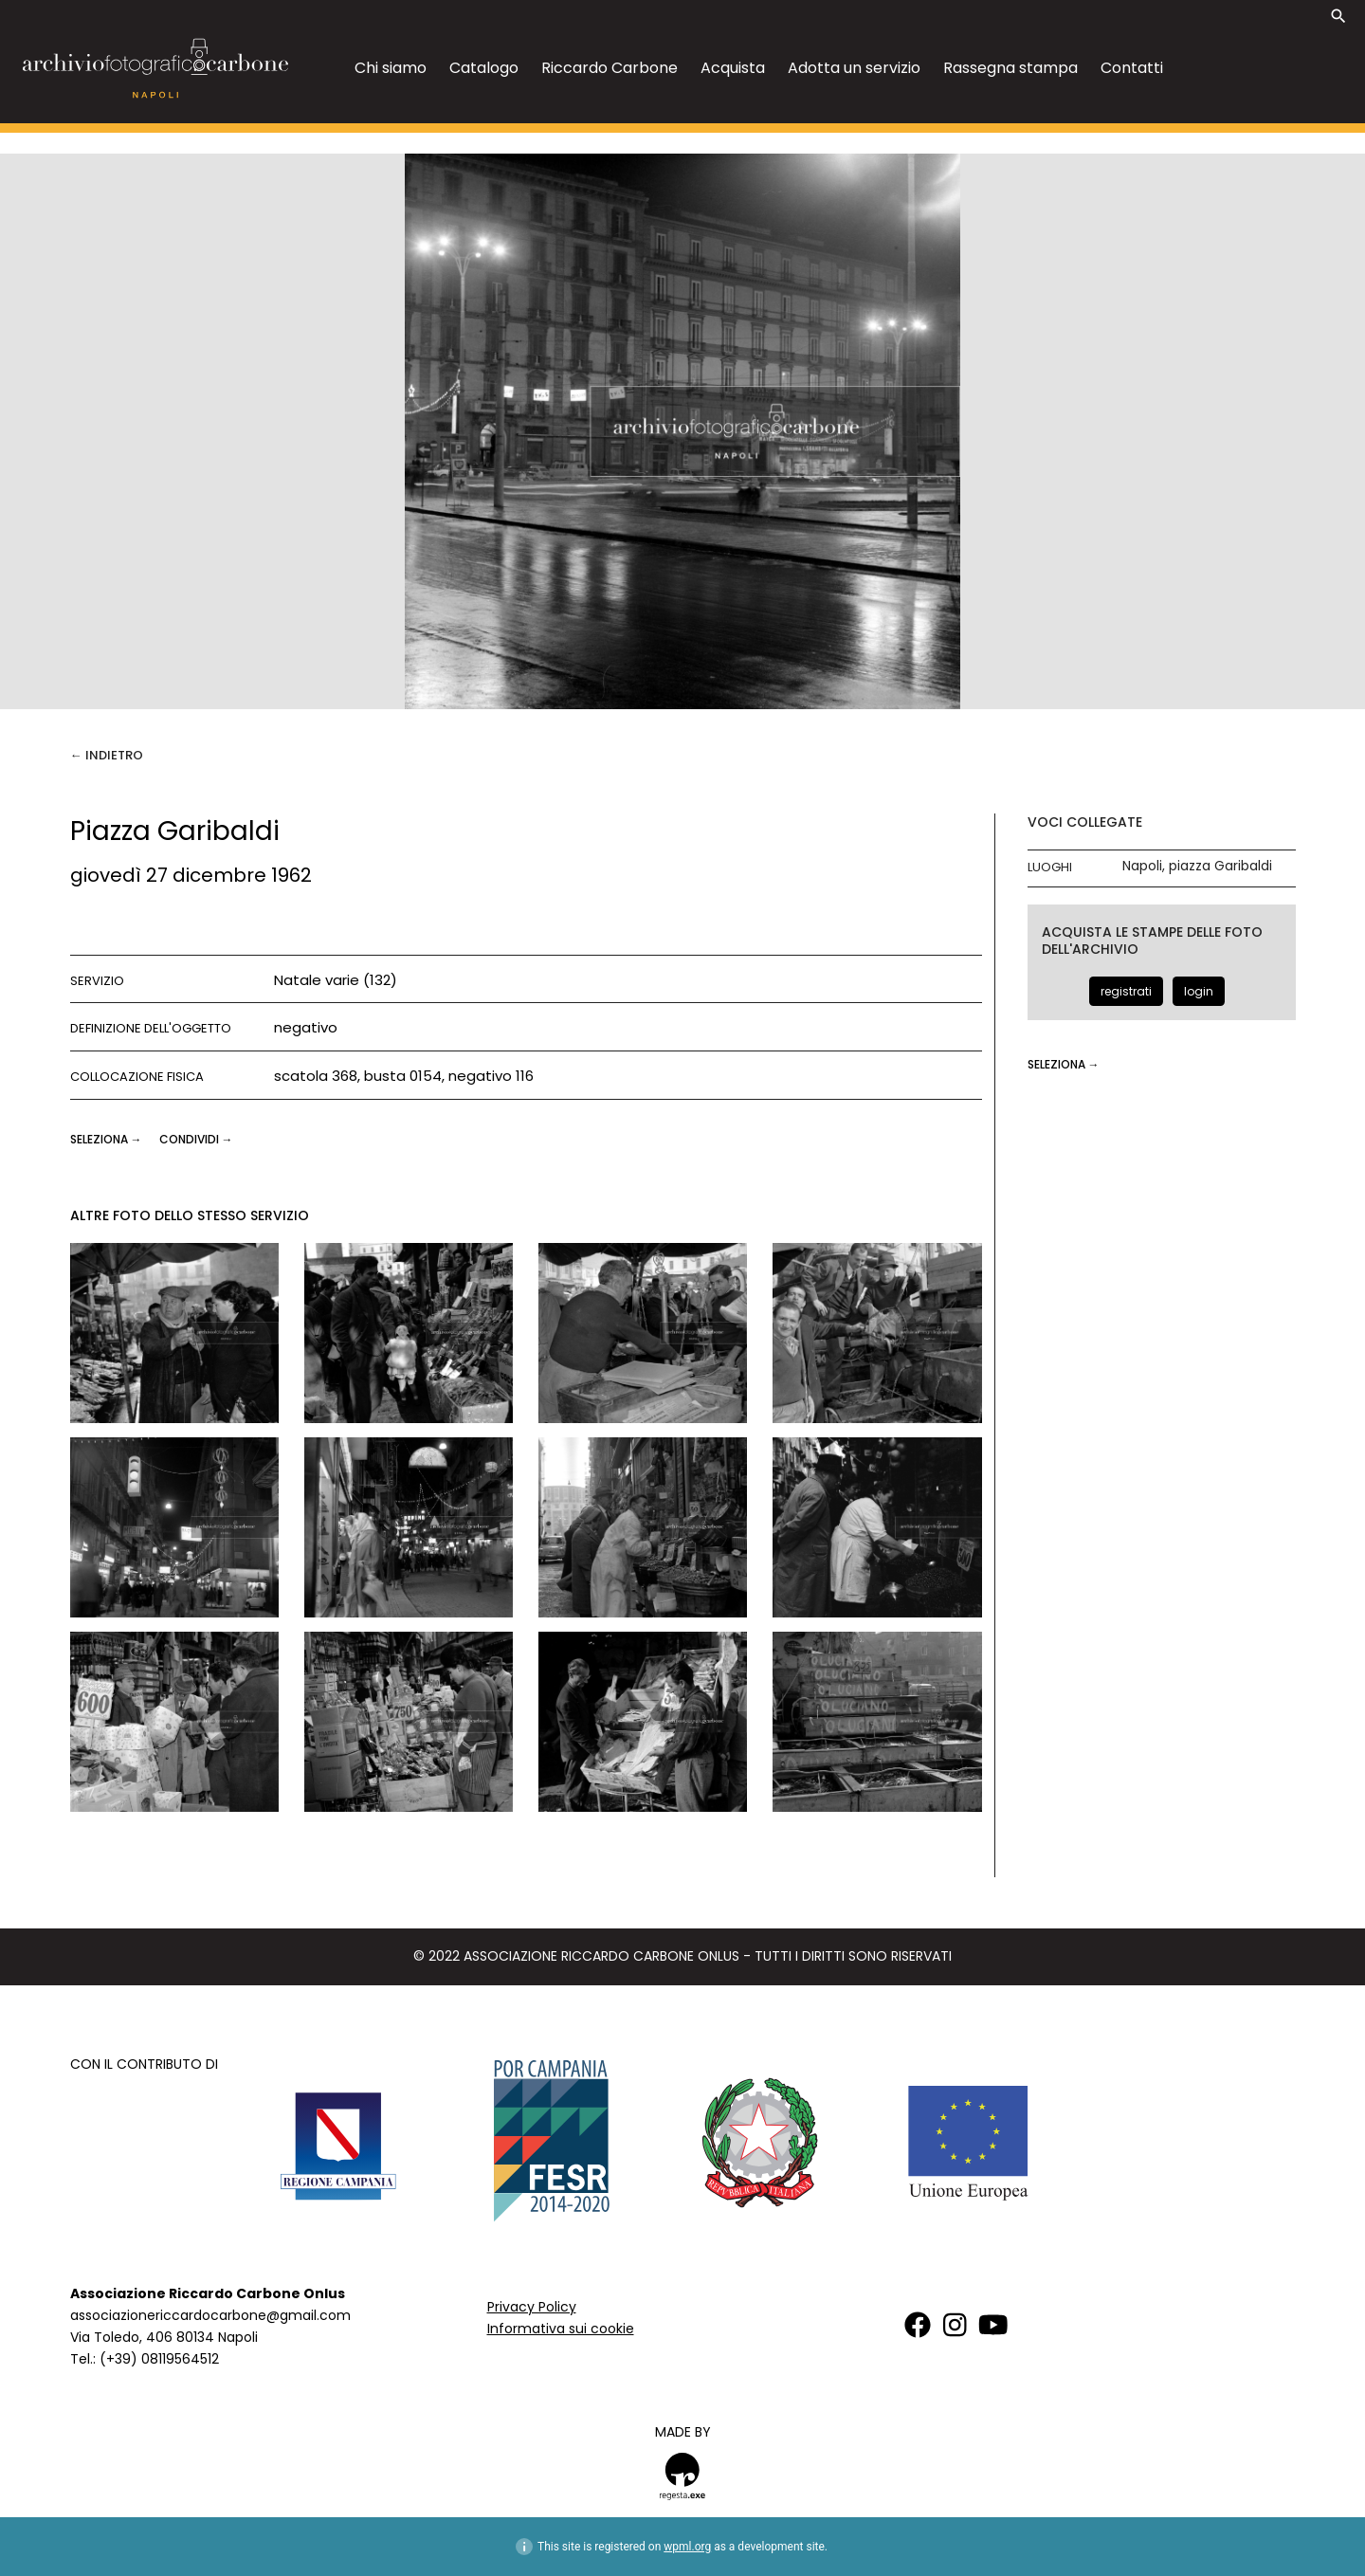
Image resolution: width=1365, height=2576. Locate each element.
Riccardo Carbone (609, 68)
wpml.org (687, 2546)
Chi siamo (391, 68)
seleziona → (107, 1139)
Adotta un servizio (854, 68)
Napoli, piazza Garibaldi (1197, 866)
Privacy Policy (531, 2306)
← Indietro (106, 755)
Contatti (1132, 68)
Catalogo (484, 68)
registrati (1126, 991)
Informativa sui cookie (560, 2328)
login (1198, 991)
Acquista (733, 68)
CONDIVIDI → (196, 1139)
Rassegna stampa (1010, 68)
